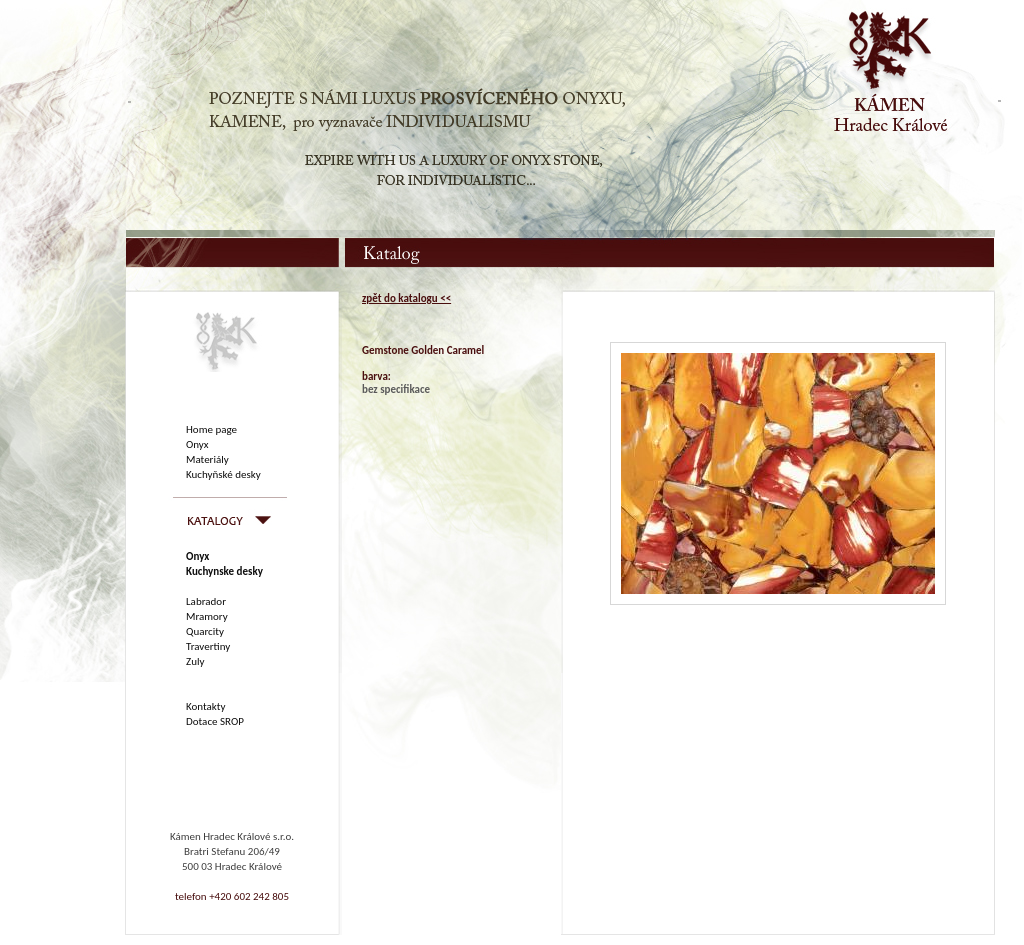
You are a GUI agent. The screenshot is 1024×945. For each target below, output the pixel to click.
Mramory (207, 616)
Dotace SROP (215, 721)
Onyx (197, 444)
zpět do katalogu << (406, 298)
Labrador (206, 601)
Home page (211, 429)
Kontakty (205, 706)
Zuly (195, 661)
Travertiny (208, 646)
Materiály (207, 459)
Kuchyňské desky (223, 474)
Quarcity (205, 631)
